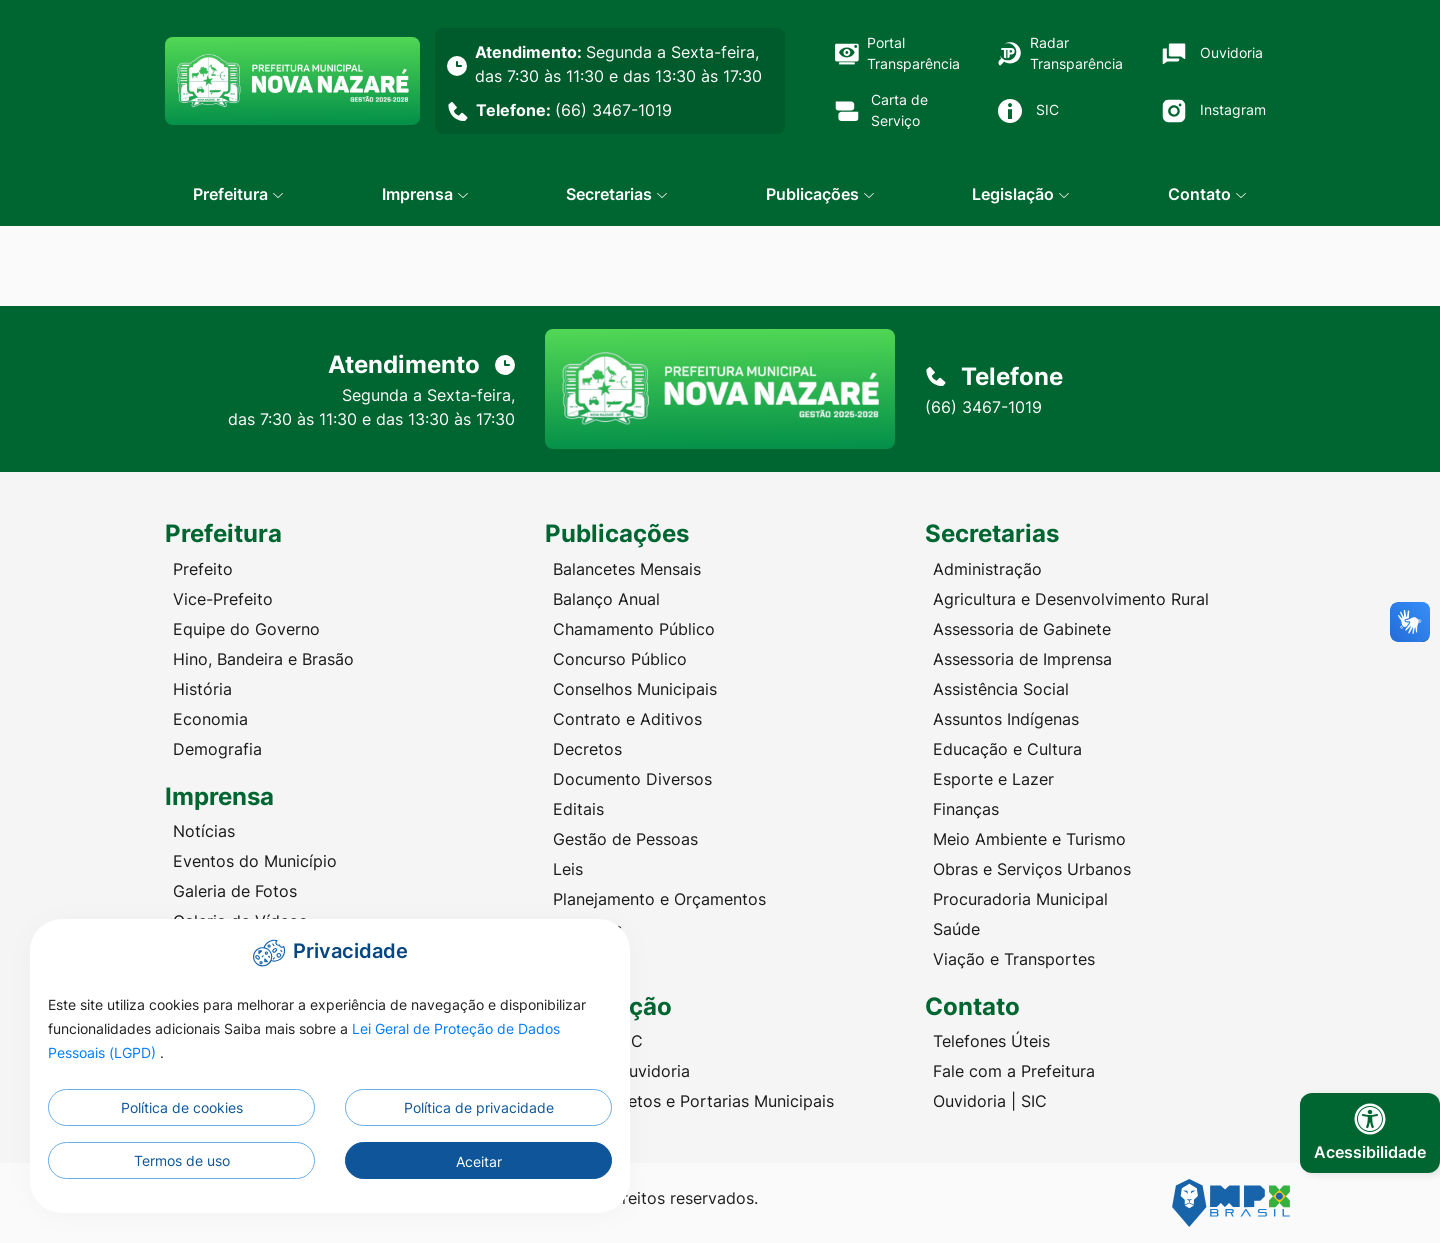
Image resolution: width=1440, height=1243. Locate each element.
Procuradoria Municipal (1020, 899)
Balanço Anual (606, 599)
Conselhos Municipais (635, 689)
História (202, 689)
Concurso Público (620, 659)
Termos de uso (182, 1160)
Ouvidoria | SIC (990, 1101)
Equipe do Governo (246, 629)
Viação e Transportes (1014, 959)
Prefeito (203, 569)
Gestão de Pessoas (625, 839)
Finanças (966, 809)
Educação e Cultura (1007, 749)
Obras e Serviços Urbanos (1032, 869)
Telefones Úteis (991, 1041)
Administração (987, 569)
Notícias (204, 831)
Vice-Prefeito (223, 599)
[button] (238, 194)
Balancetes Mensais (627, 569)
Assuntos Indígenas (1006, 719)
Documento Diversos (632, 779)
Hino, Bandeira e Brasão (263, 659)
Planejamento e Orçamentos (659, 899)
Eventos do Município (255, 861)
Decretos (587, 749)
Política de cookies (182, 1107)
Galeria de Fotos (235, 891)
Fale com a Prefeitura (1014, 1071)
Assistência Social (1001, 689)
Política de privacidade (479, 1107)
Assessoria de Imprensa (1022, 659)
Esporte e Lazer (993, 779)
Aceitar (479, 1161)
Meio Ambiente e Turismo (1029, 839)
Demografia (217, 749)
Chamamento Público (634, 629)
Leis (568, 869)
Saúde (956, 929)
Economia (210, 719)
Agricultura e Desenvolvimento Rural (1071, 599)
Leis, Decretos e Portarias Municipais (693, 1101)
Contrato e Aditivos (627, 719)
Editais (578, 809)
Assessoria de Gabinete (1022, 629)
